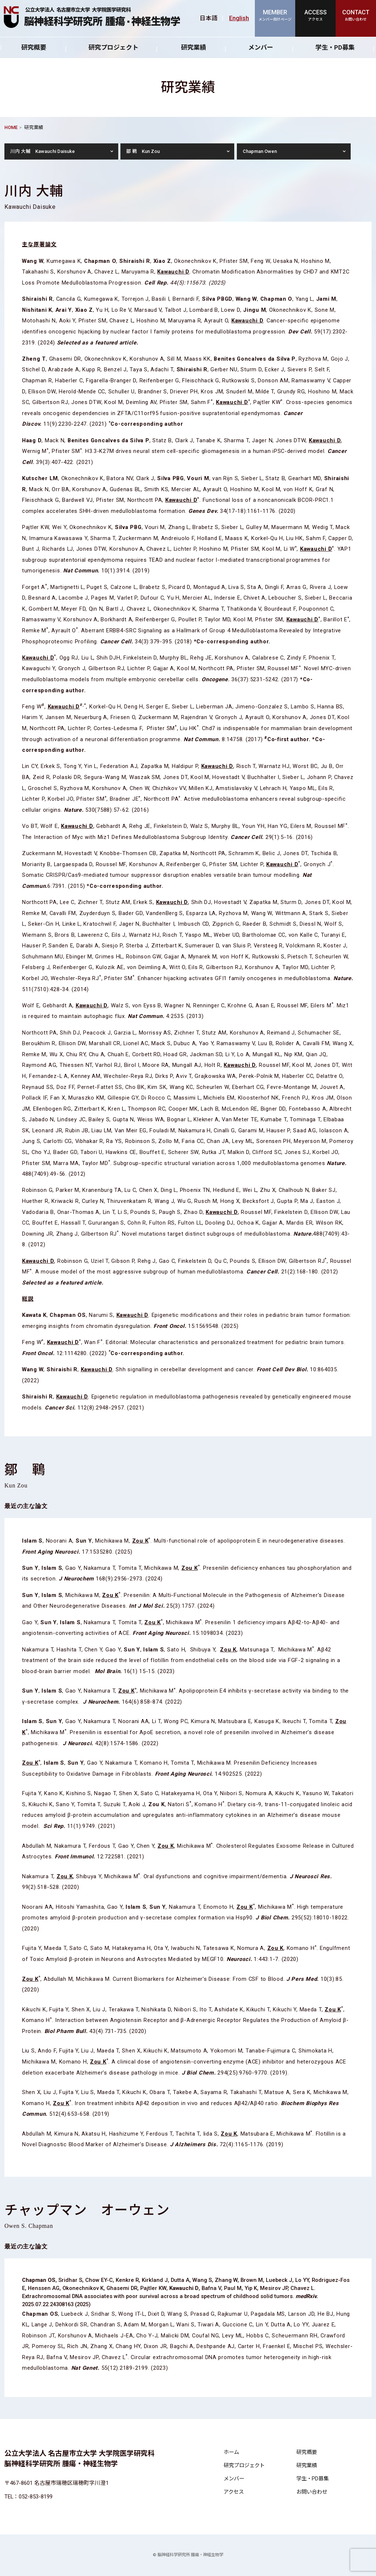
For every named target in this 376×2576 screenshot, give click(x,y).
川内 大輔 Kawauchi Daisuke (42, 151)
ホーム (231, 2452)
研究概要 (33, 47)
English (239, 18)
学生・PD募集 (312, 2479)
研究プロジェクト (113, 47)
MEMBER (275, 15)
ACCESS (315, 15)
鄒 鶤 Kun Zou (143, 151)
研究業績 (193, 47)
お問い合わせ (311, 2492)
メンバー (260, 47)
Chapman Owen (260, 151)
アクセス (234, 2492)
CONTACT (356, 15)
